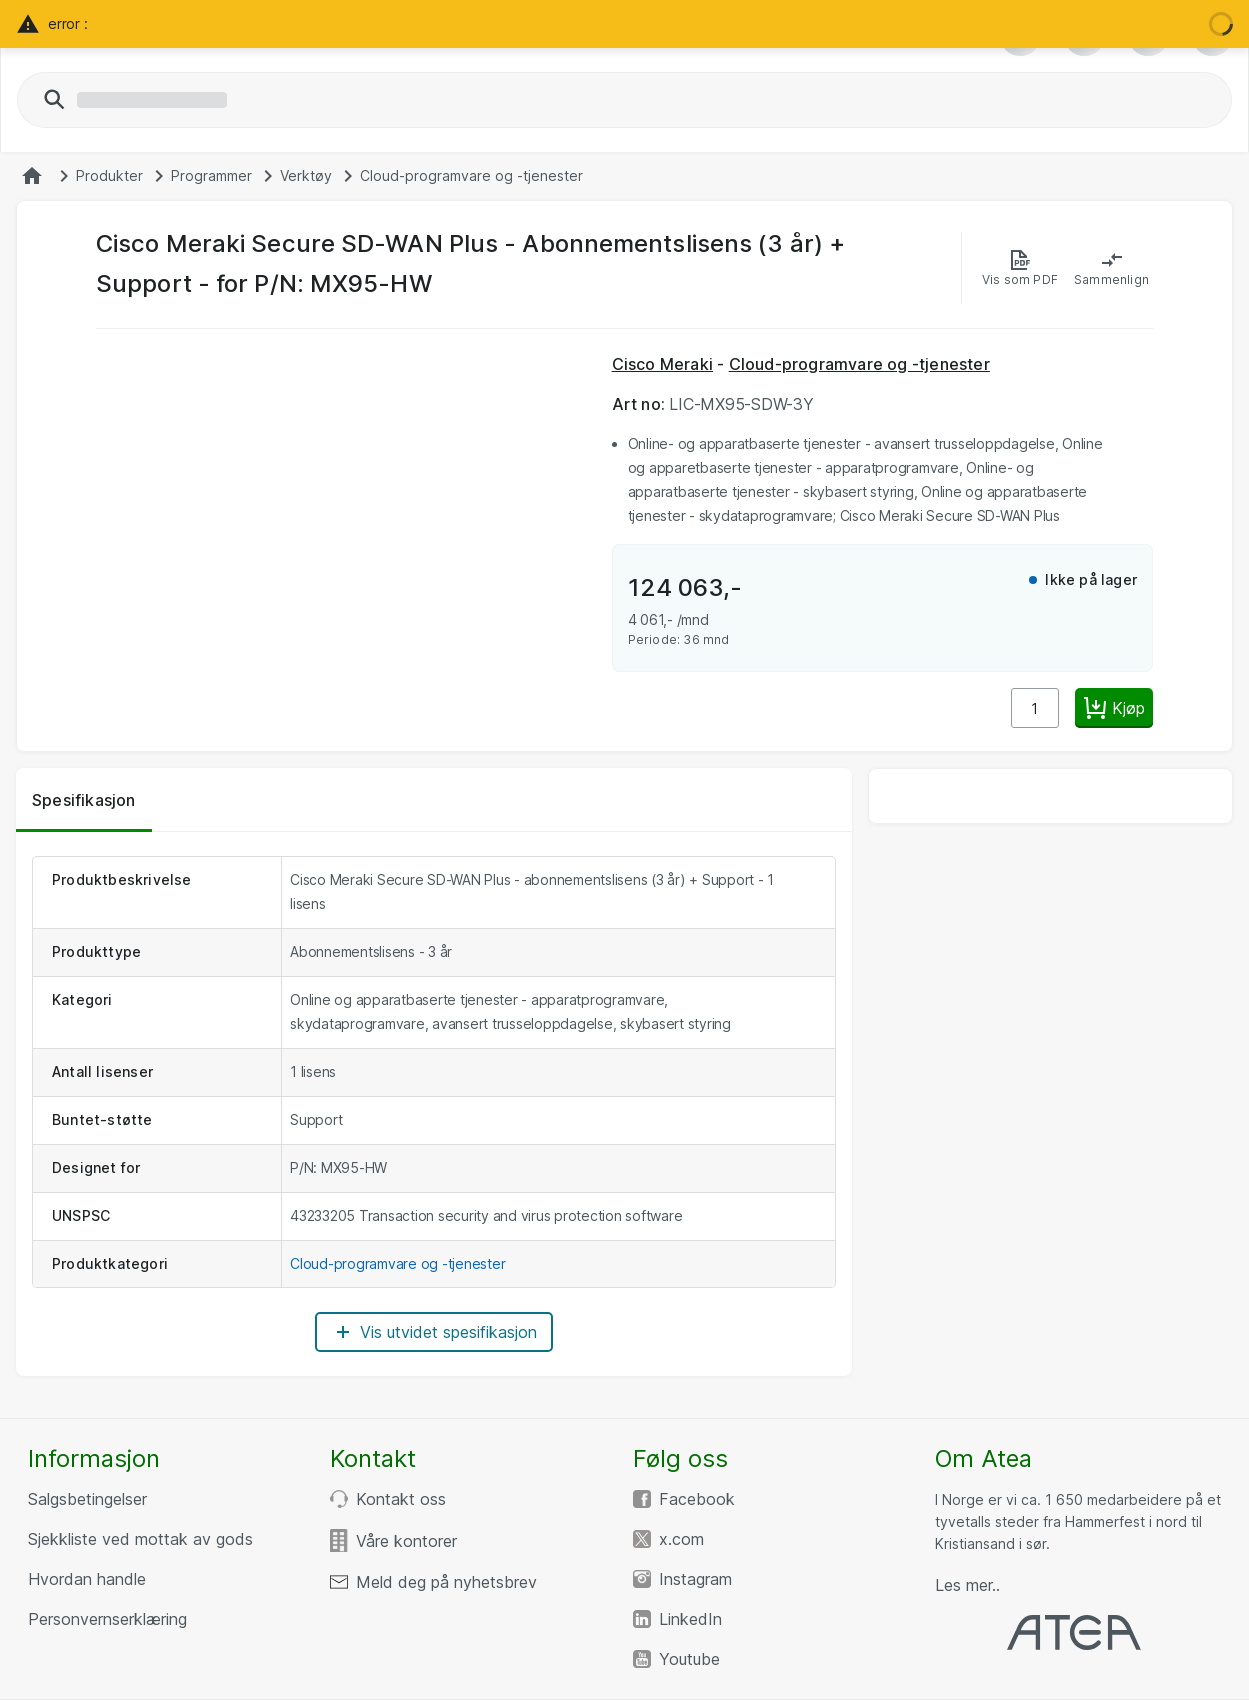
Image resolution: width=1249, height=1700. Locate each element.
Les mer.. (967, 1585)
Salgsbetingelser (87, 1499)
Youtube (689, 1659)
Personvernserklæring (107, 1619)
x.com (681, 1539)
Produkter (109, 176)
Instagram (695, 1579)
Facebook (697, 1499)
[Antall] (1035, 708)
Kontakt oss (401, 1499)
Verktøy (306, 176)
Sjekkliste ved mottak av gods (140, 1539)
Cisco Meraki (662, 364)
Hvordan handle (87, 1579)
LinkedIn (690, 1619)
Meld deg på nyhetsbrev (446, 1582)
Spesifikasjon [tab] (84, 800)
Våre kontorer (406, 1541)
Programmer (211, 176)
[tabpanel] (434, 1104)
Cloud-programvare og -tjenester (471, 176)
